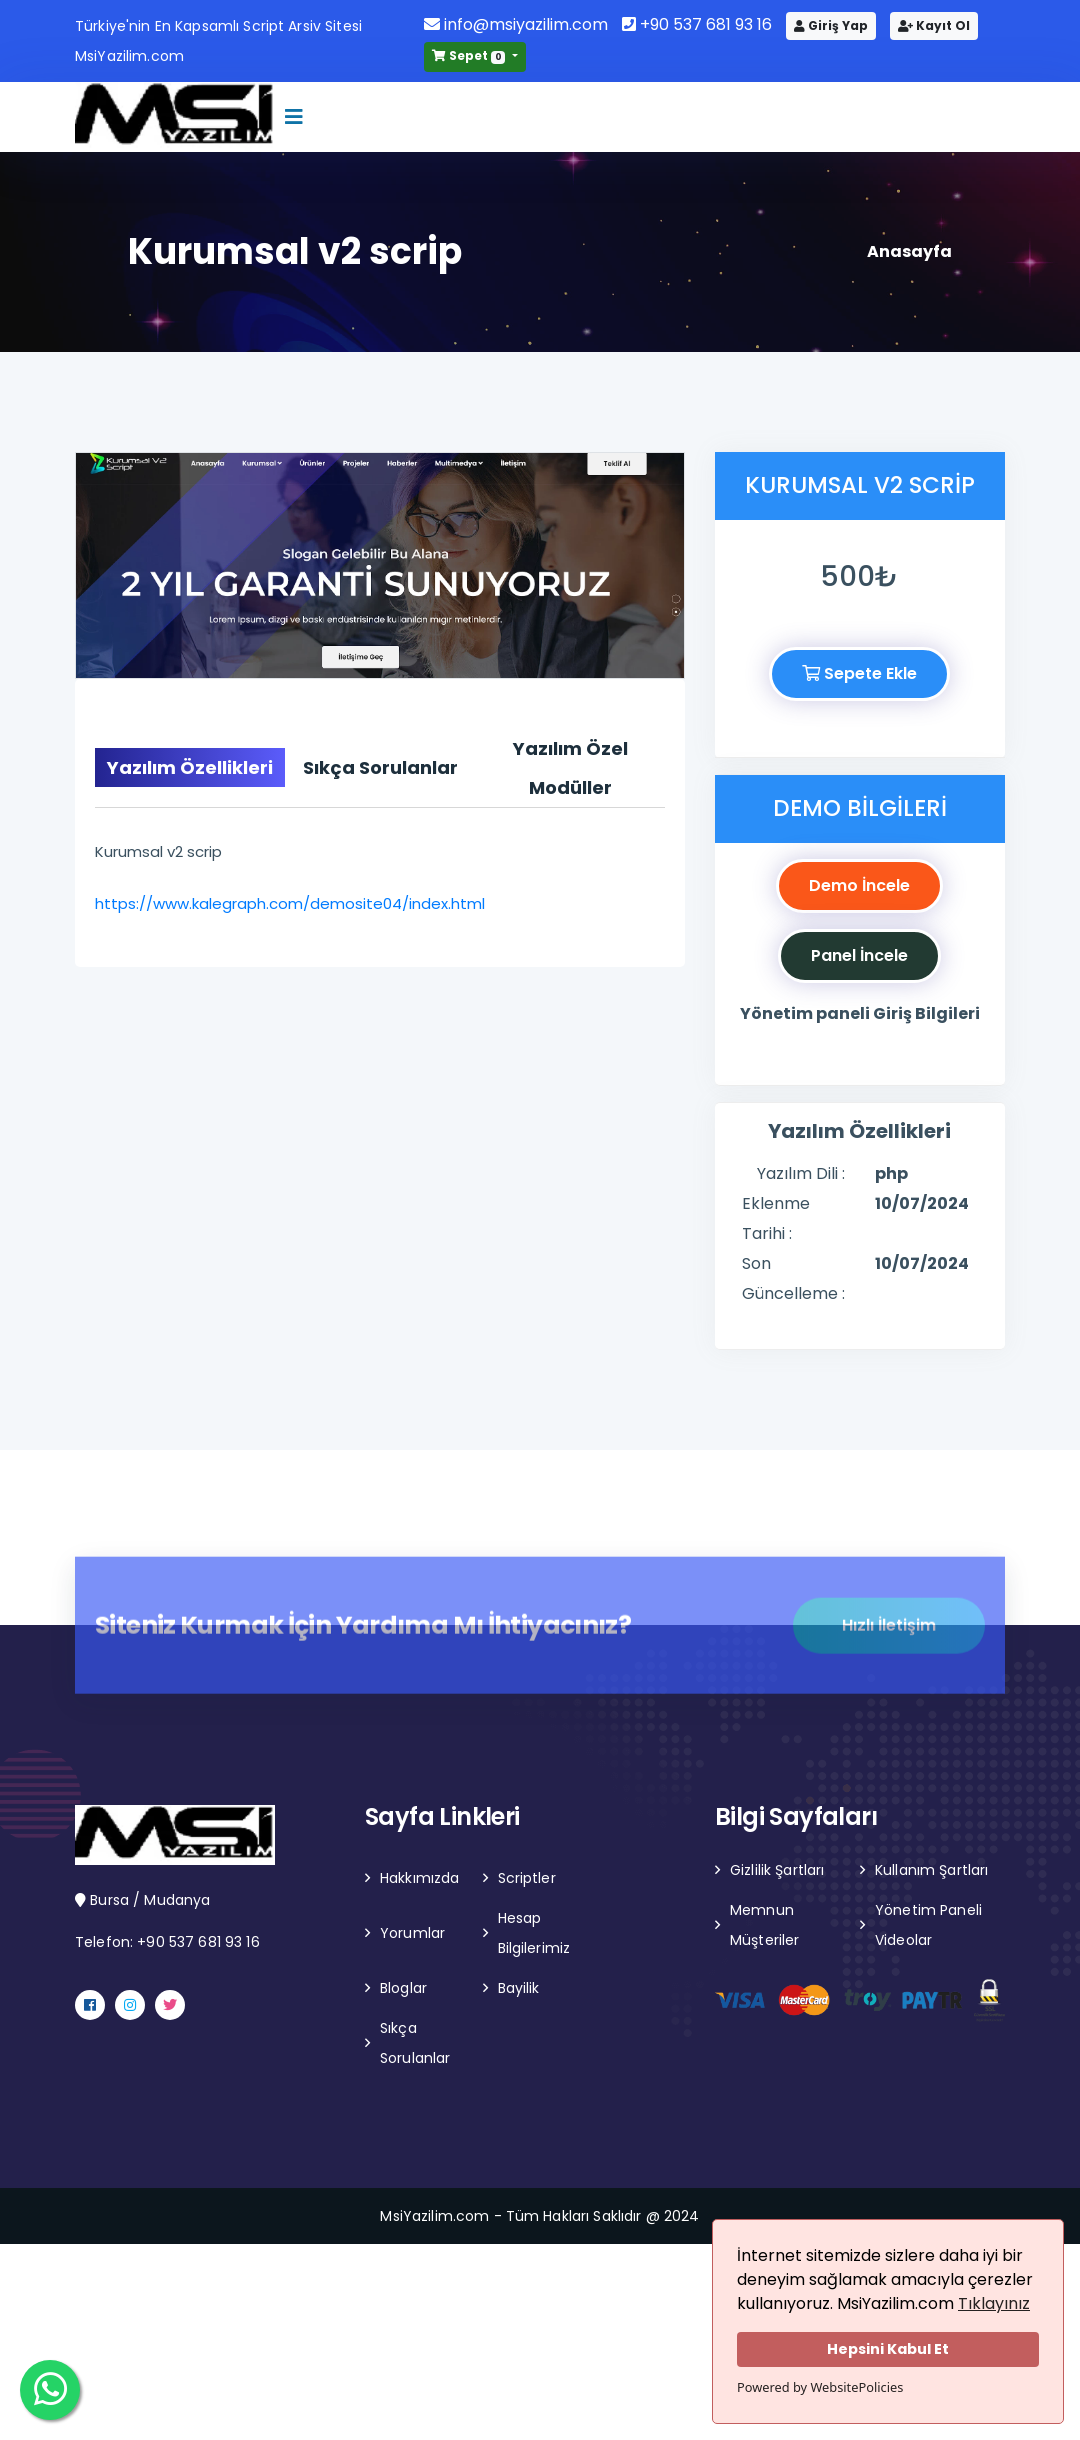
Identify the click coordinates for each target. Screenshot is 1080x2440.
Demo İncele (859, 885)
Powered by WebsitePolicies (820, 2387)
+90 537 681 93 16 (697, 24)
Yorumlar (412, 1933)
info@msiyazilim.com (516, 24)
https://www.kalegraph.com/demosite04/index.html (290, 903)
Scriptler (527, 1878)
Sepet (470, 55)
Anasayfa (909, 251)
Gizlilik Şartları (777, 1870)
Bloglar (403, 1988)
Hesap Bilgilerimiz (534, 1933)
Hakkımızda (419, 1878)
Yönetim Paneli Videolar (928, 1925)
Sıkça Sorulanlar (415, 2043)
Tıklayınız (994, 2303)
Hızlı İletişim (889, 1633)
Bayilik (519, 1988)
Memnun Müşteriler (764, 1925)
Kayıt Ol (934, 25)
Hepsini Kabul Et (888, 2349)
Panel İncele (859, 955)
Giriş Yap (831, 25)
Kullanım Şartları (931, 1870)
